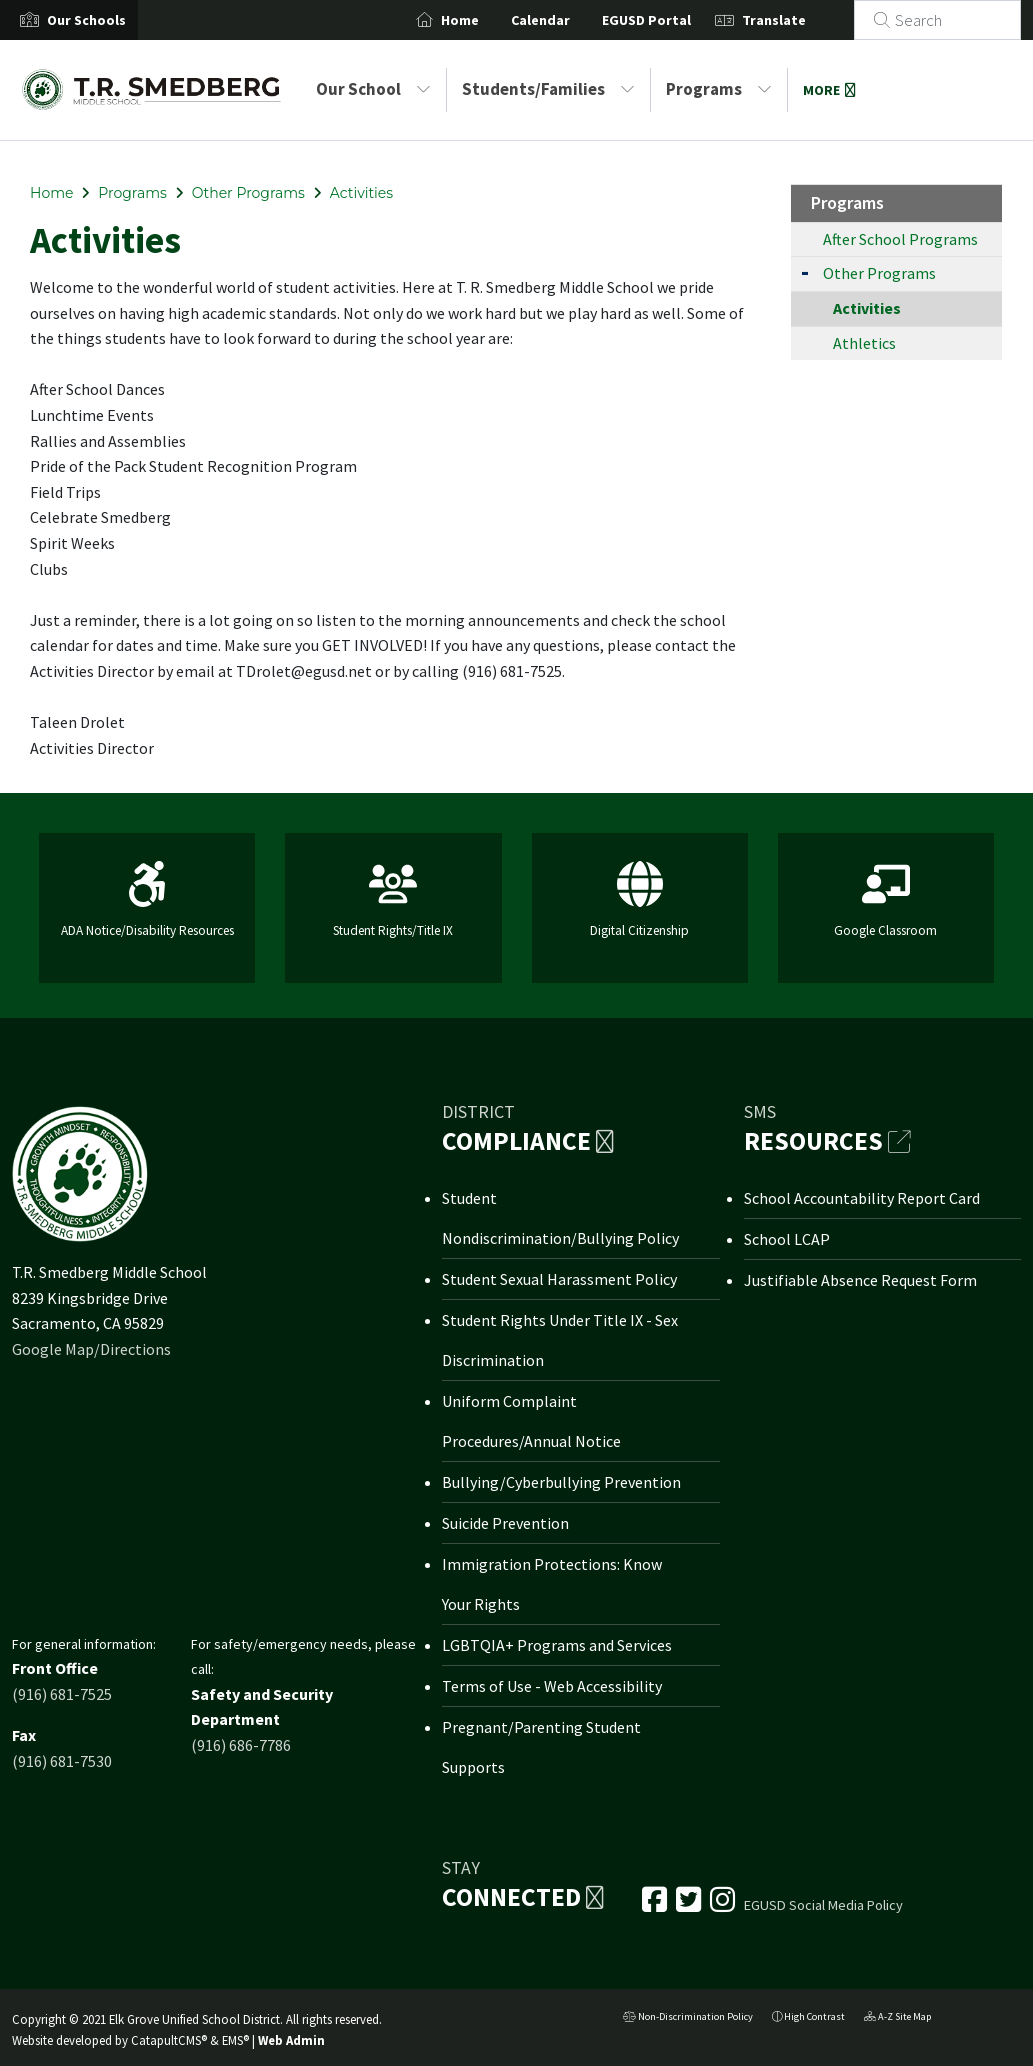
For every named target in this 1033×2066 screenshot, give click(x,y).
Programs (719, 89)
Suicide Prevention (505, 1523)
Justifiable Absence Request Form (860, 1280)
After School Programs (900, 239)
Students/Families (548, 89)
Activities (361, 193)
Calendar (564, 20)
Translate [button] (798, 20)
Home (484, 20)
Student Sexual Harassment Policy (559, 1279)
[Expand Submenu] (805, 271)
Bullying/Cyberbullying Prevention (561, 1482)
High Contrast (814, 2016)
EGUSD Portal (670, 20)
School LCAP (787, 1239)
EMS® (235, 2040)
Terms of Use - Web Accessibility (552, 1686)
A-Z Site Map (897, 2018)
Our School (373, 89)
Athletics (864, 343)
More (829, 90)
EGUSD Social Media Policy (823, 1905)
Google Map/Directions (91, 1349)
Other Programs (248, 193)
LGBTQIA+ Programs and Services (557, 1645)
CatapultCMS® (169, 2040)
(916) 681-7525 (62, 1694)
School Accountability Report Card (862, 1198)
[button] (86, 20)
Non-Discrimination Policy (688, 2018)
